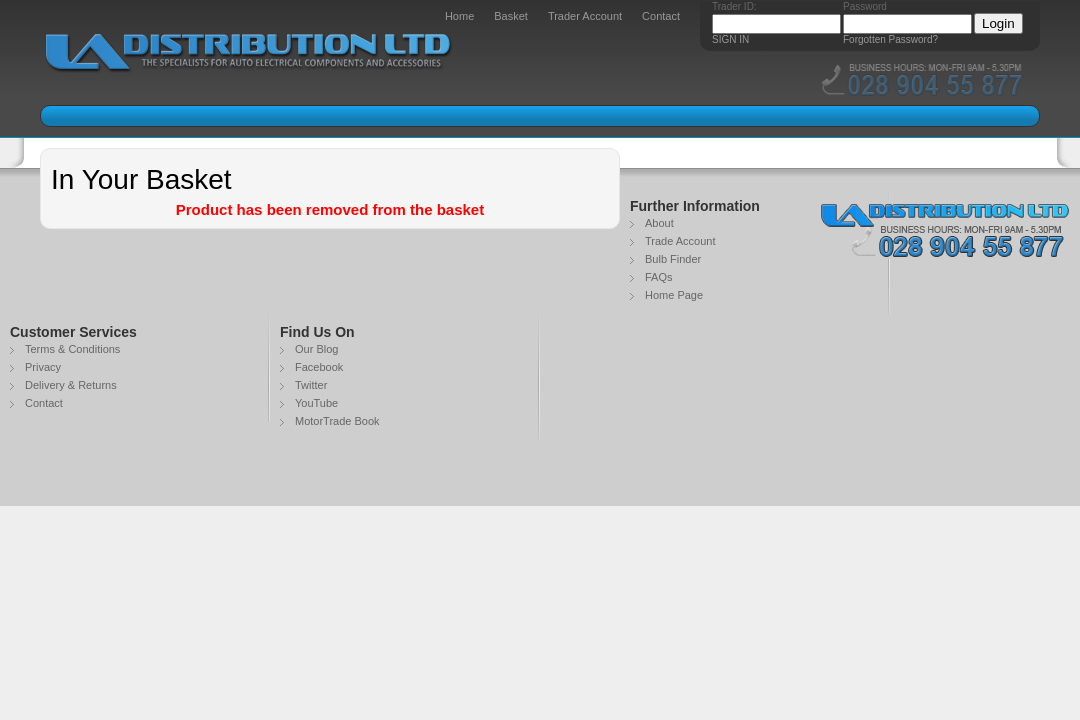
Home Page (674, 295)
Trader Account (585, 16)
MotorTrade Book (337, 421)
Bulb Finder (673, 259)
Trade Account (680, 241)
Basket (511, 16)
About (659, 223)
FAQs (659, 277)
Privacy (43, 367)
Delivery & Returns (71, 385)
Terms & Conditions (72, 349)
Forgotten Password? (890, 39)
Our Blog (316, 349)
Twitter (311, 385)
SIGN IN (730, 39)
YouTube (316, 403)
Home (459, 16)
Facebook (319, 367)
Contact (661, 16)
